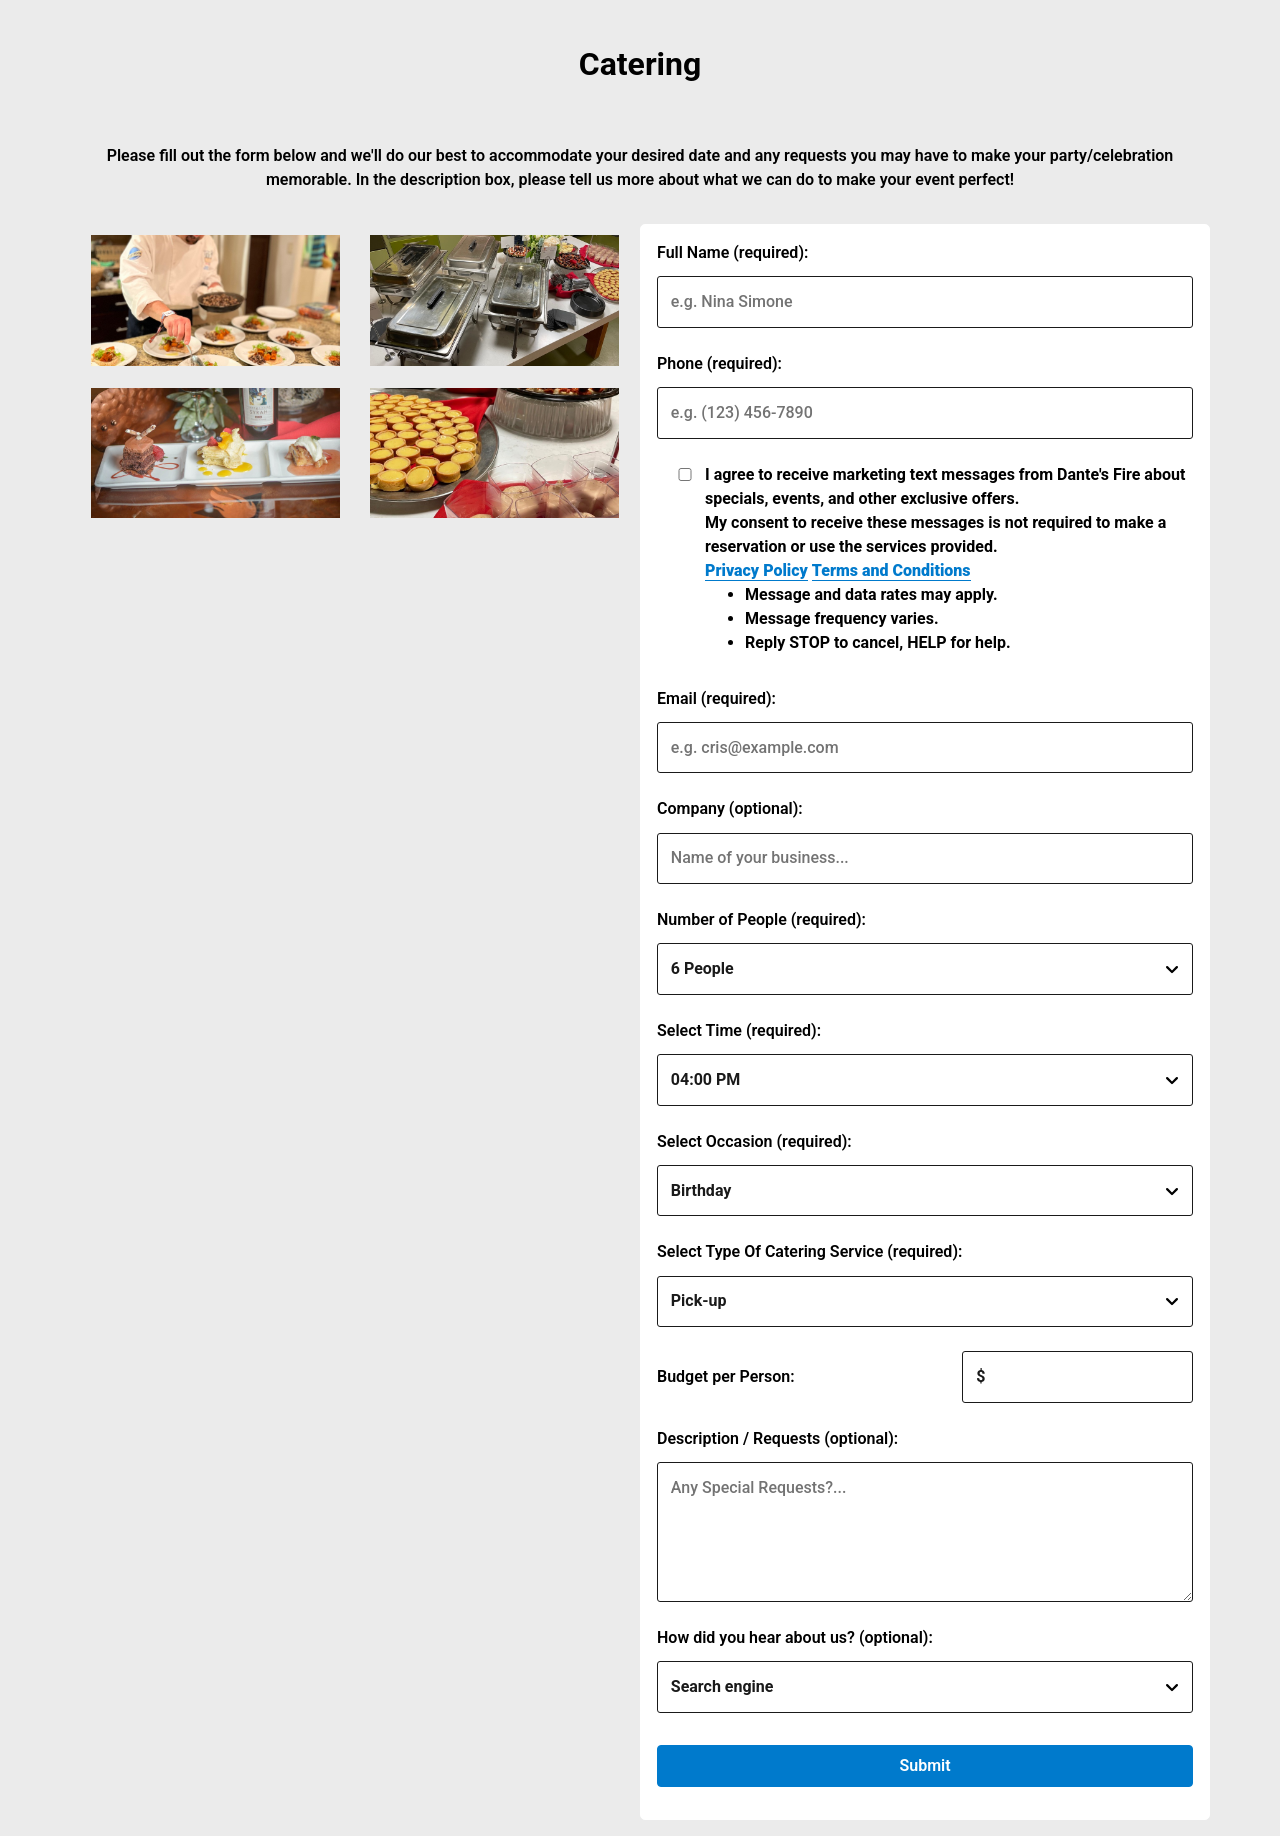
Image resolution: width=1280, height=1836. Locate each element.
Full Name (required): (732, 252)
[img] (215, 300)
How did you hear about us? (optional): (795, 1637)
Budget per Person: (726, 1376)
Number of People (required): (761, 919)
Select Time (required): (739, 1030)
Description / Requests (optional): (777, 1438)
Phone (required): (719, 363)
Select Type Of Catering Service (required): (809, 1251)
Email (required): (716, 698)
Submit (924, 1765)
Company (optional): (730, 808)
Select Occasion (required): (754, 1141)
